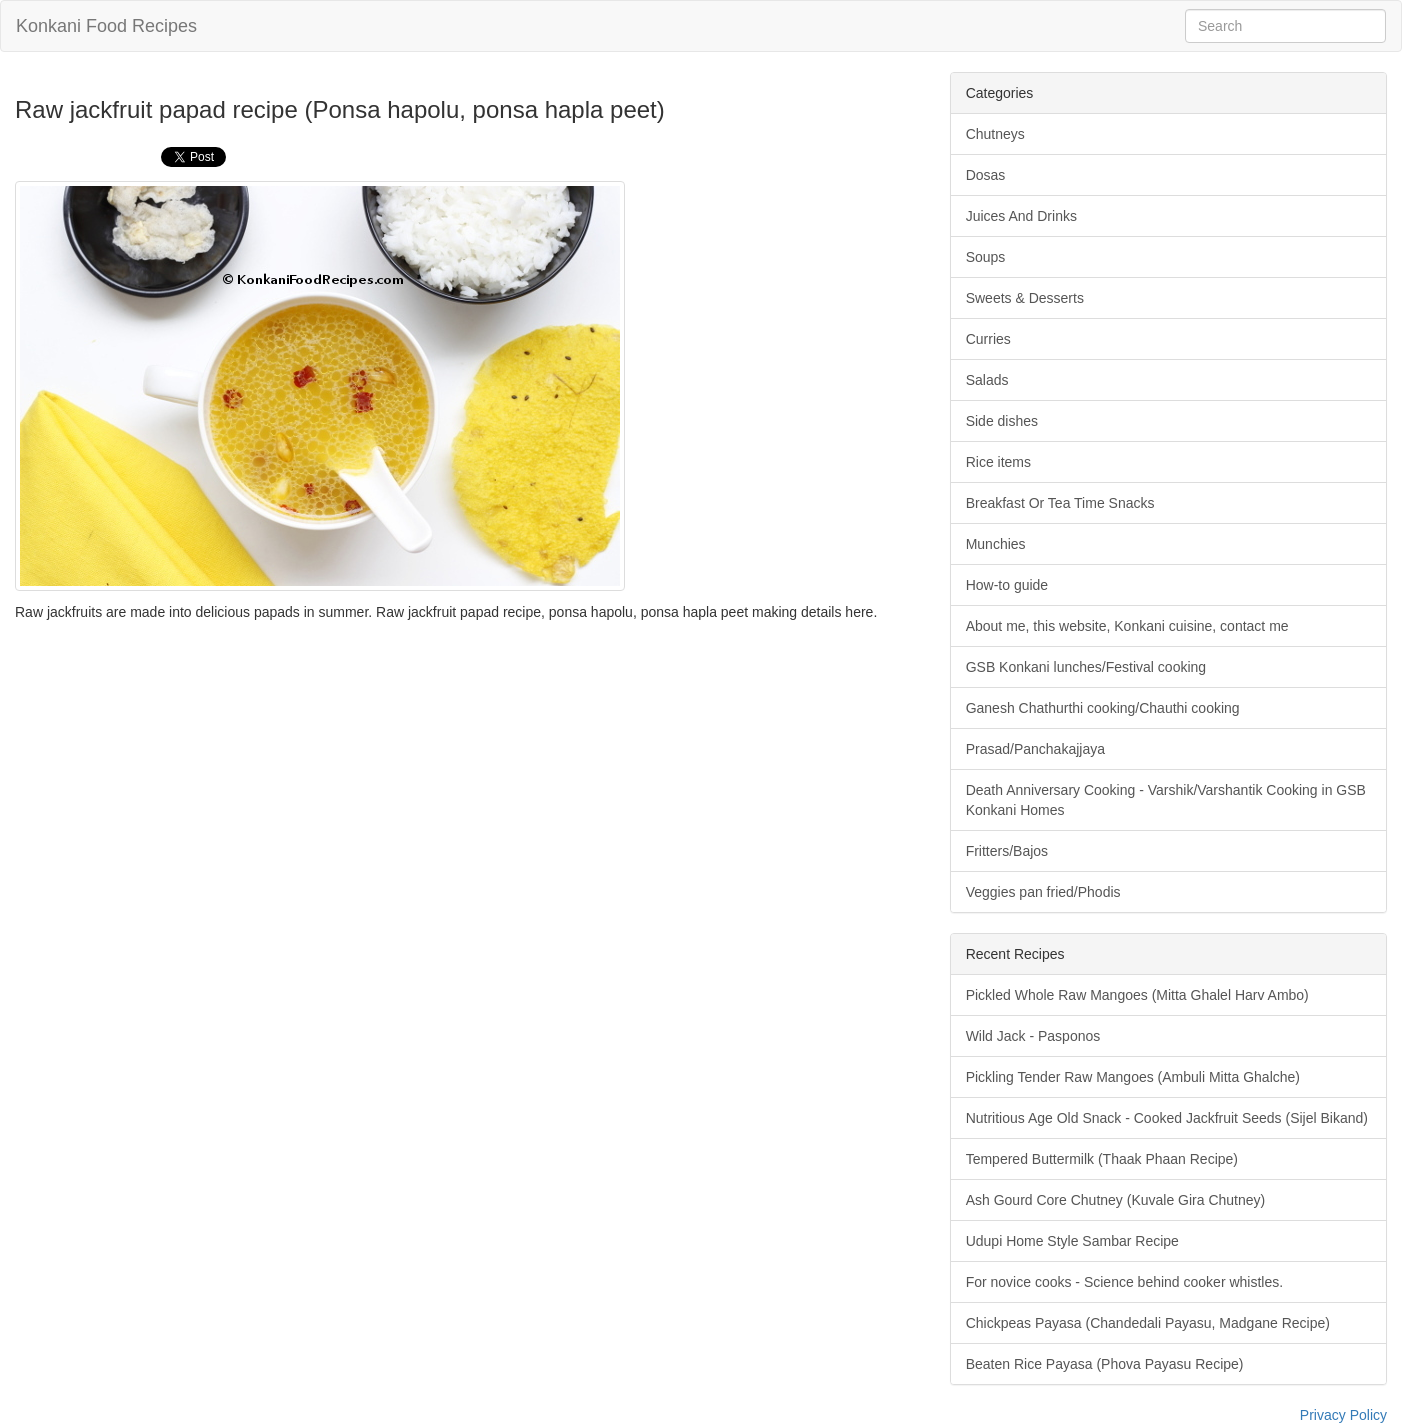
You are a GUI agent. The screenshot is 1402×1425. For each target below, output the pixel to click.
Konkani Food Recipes (106, 26)
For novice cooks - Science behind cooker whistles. (1124, 1282)
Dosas (986, 175)
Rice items (998, 462)
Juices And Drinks (1021, 216)
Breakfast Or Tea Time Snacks (1060, 503)
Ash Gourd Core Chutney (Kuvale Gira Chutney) (1116, 1200)
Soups (986, 257)
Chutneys (995, 134)
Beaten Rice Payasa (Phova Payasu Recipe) (1105, 1364)
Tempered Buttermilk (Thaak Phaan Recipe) (1102, 1159)
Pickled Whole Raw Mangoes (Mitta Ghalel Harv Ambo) (1137, 995)
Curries (988, 339)
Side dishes (1002, 421)
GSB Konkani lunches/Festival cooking (1086, 667)
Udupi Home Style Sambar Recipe (1072, 1241)
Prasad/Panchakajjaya (1035, 749)
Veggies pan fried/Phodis (1043, 892)
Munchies (996, 544)
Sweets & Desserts (1025, 298)
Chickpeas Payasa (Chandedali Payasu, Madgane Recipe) (1148, 1323)
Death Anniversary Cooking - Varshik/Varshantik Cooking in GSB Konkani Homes (1166, 800)
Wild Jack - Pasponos (1033, 1036)
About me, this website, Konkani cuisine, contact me (1127, 626)
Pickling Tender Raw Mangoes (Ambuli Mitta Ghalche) (1133, 1077)
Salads (987, 380)
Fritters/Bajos (1007, 851)
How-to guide (1007, 585)
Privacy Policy (1343, 1415)
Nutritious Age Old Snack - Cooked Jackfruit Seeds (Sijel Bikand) (1167, 1118)
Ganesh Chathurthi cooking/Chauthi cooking (1103, 708)
